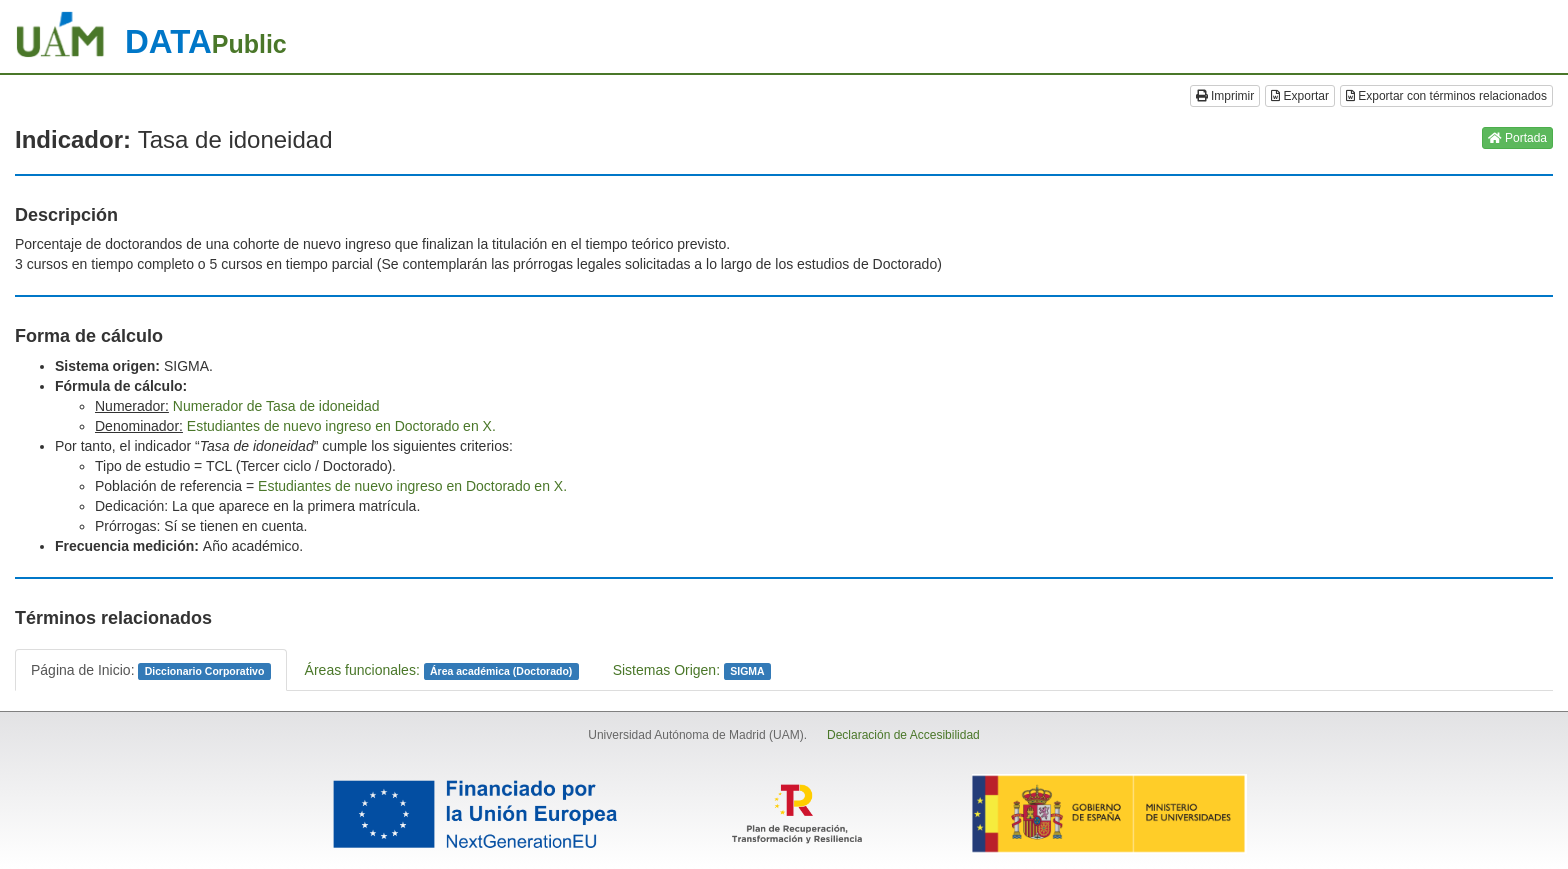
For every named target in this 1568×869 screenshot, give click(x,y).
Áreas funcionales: (442, 671)
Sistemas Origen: (692, 671)
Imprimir (1225, 96)
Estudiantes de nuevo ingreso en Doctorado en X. (341, 426)
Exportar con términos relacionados (1446, 96)
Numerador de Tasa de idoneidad (276, 406)
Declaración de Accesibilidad (903, 735)
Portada (1517, 138)
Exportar (1300, 96)
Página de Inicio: (151, 671)
